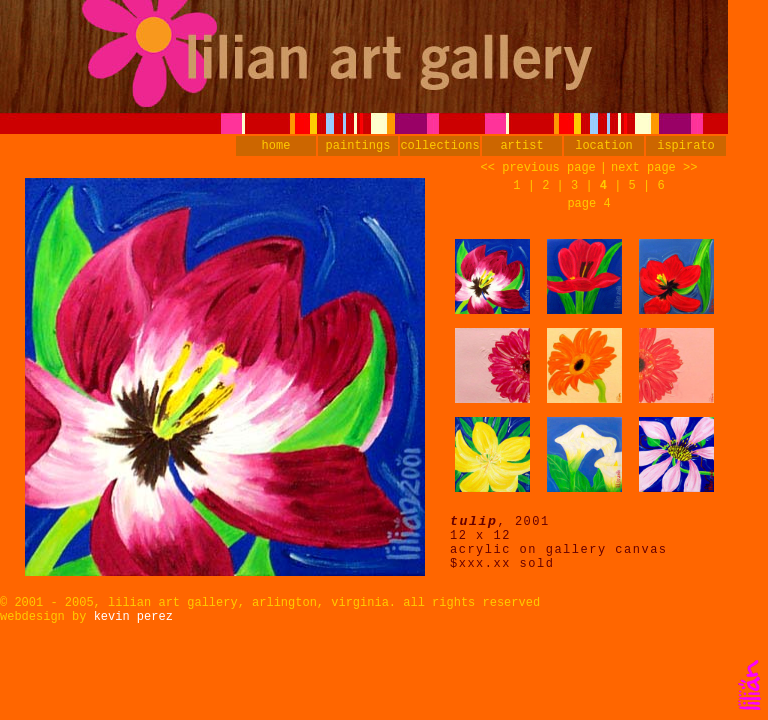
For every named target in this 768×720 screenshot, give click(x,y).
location (604, 146)
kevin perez (133, 617)
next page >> (654, 168)
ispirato (686, 146)
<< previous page (538, 168)
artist (521, 146)
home (276, 146)
